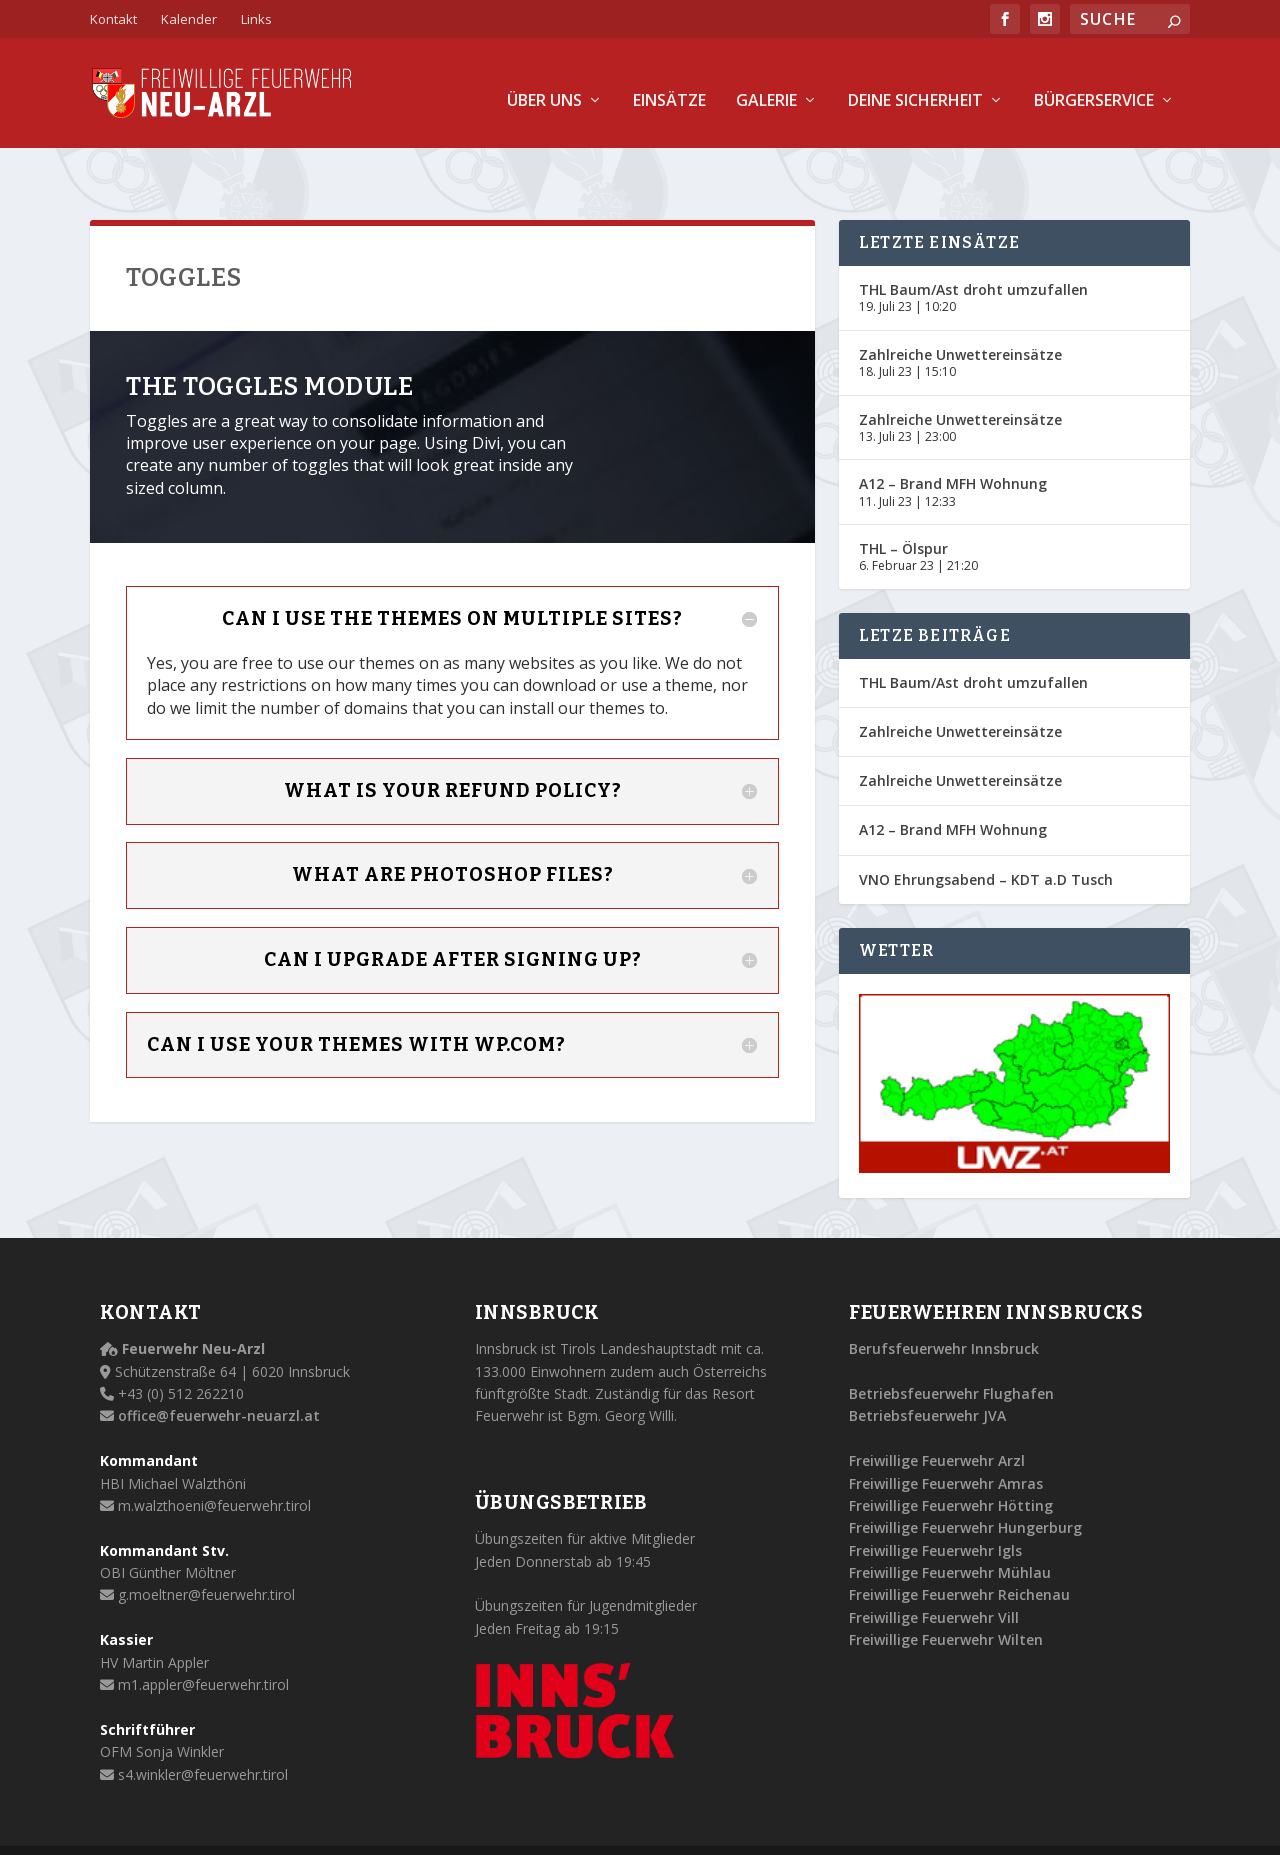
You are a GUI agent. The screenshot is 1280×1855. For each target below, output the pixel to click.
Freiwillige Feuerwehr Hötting (951, 1460)
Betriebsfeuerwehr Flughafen (951, 1348)
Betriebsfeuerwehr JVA (927, 1370)
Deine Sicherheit (915, 87)
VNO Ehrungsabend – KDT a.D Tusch (986, 834)
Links (256, 19)
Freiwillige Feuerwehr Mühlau (950, 1527)
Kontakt (113, 19)
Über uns (544, 87)
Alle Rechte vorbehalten (368, 1828)
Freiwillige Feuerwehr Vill (934, 1572)
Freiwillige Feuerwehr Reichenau (959, 1549)
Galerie (766, 87)
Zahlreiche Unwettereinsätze (960, 309)
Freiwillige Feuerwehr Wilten (946, 1594)
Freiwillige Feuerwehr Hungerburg (965, 1482)
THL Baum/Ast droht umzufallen (973, 244)
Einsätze (669, 87)
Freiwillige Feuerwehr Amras (946, 1437)
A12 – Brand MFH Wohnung (953, 438)
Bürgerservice (1094, 87)
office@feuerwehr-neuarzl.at (219, 1370)
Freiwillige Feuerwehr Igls (935, 1505)
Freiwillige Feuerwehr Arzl (937, 1415)
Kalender (189, 19)
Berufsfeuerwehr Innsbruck (944, 1303)
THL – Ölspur (903, 503)
